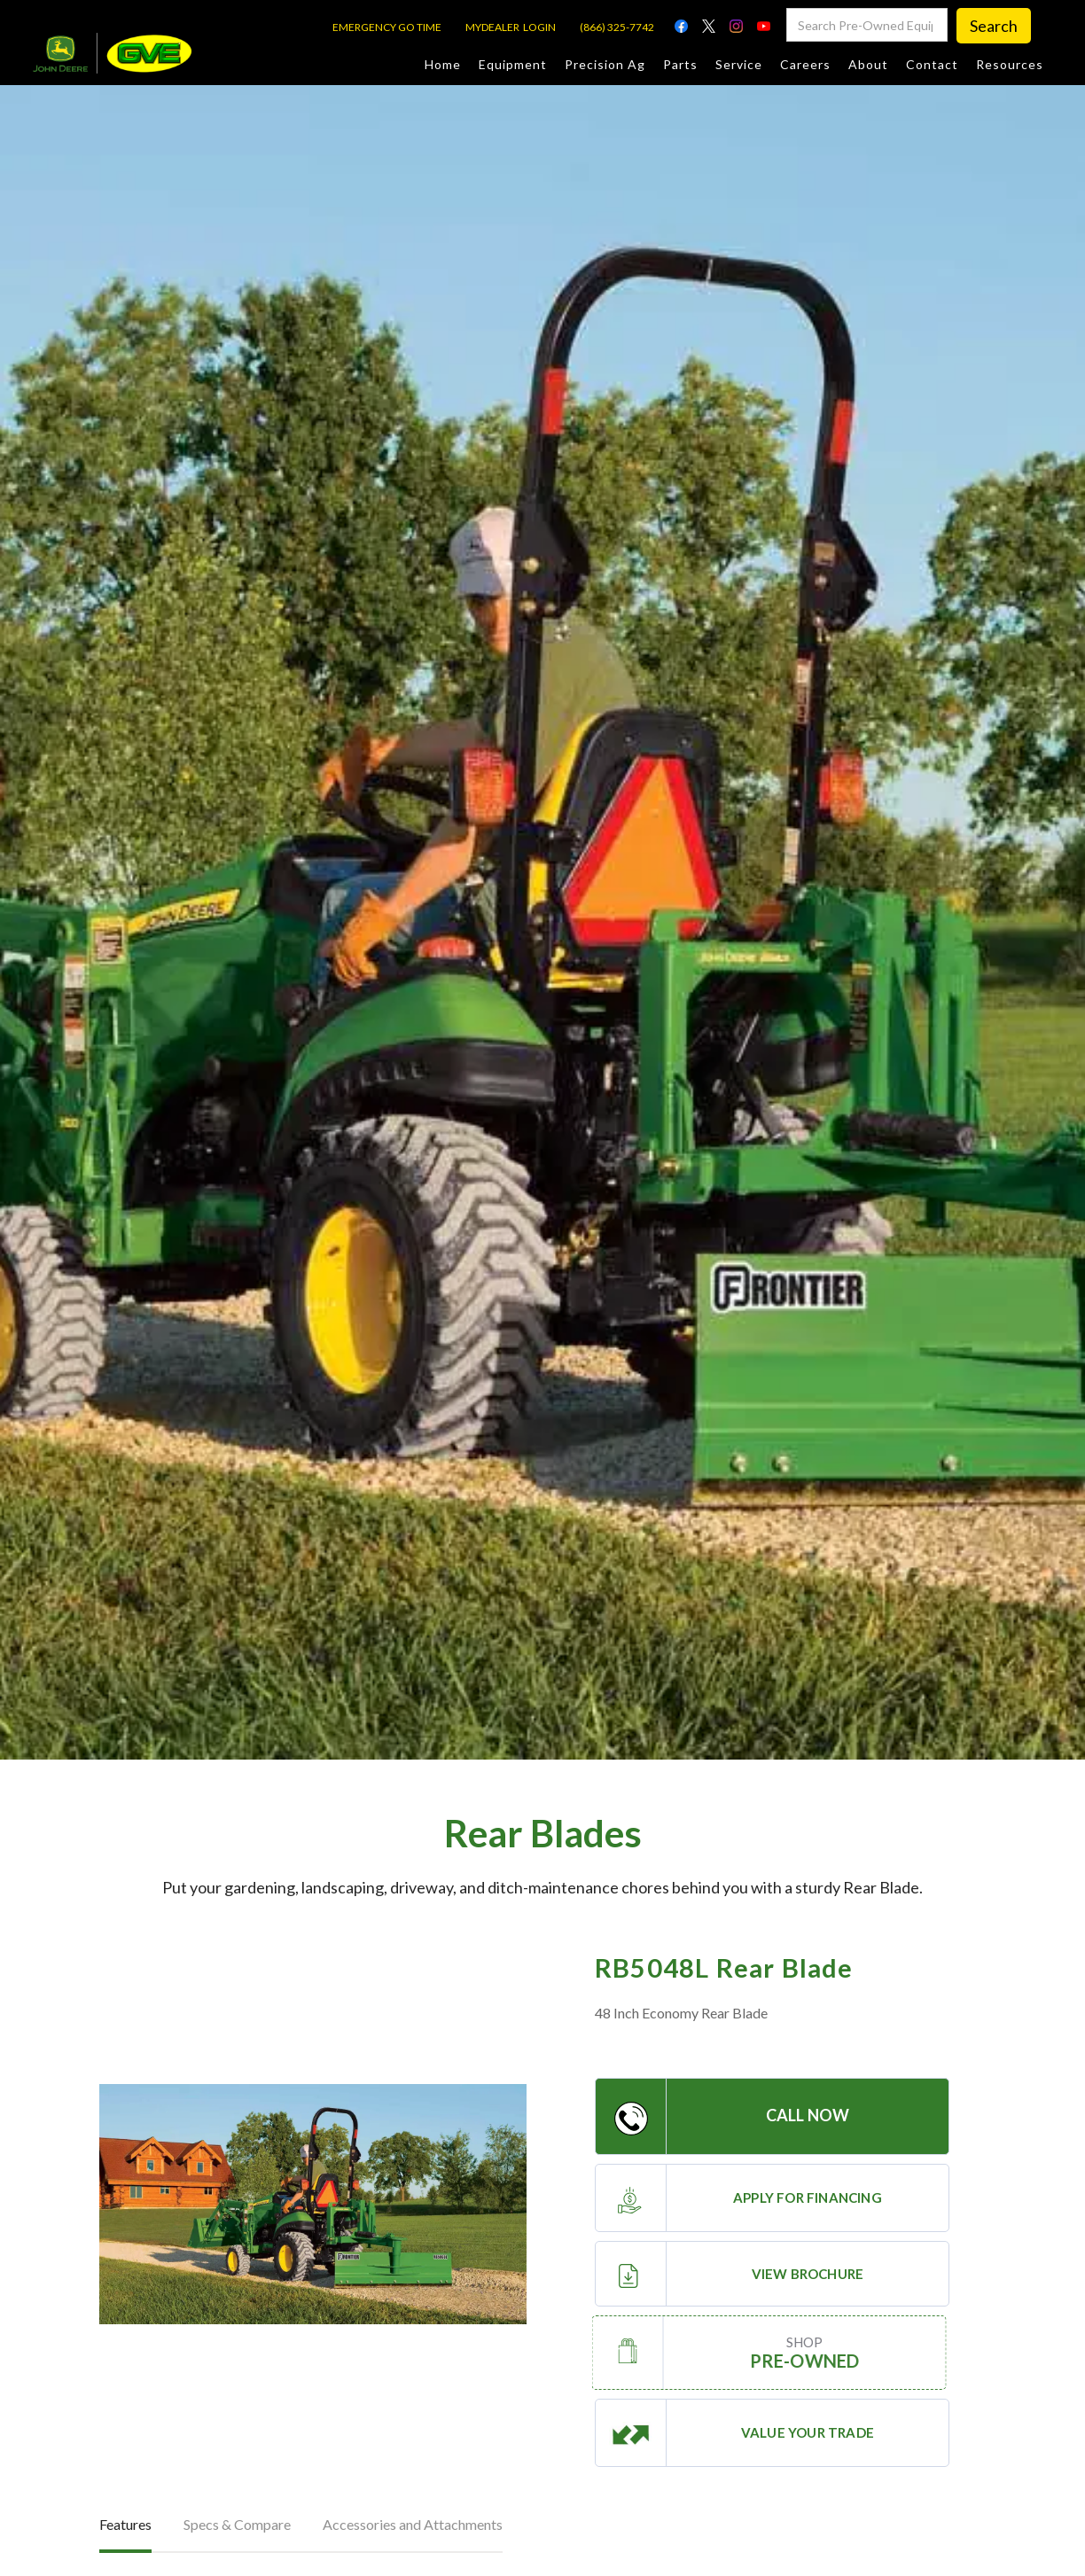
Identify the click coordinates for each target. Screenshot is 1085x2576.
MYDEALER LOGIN (510, 27)
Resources (1009, 64)
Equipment (513, 64)
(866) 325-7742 (617, 27)
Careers (805, 64)
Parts (680, 64)
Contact (932, 64)
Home (443, 64)
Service (738, 64)
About (868, 64)
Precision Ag (605, 64)
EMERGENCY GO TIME (386, 27)
